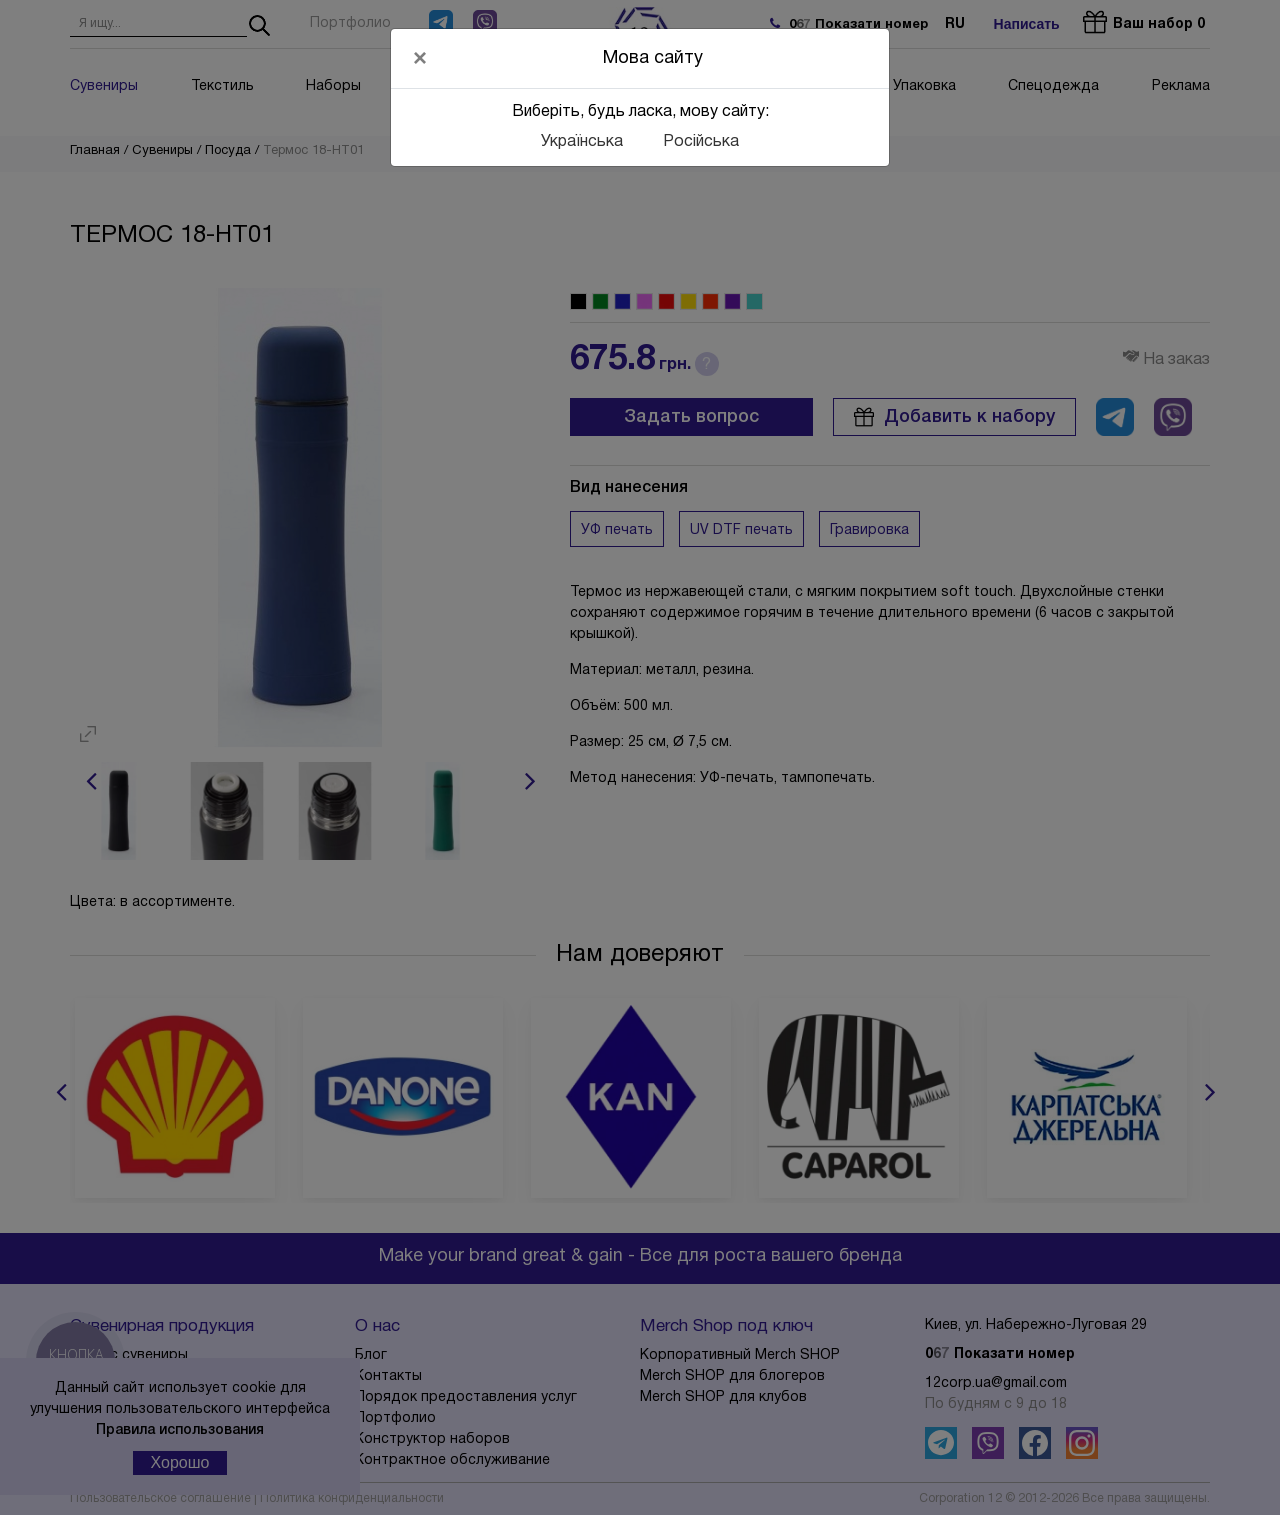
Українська (582, 142)
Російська (701, 142)
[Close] (420, 58)
